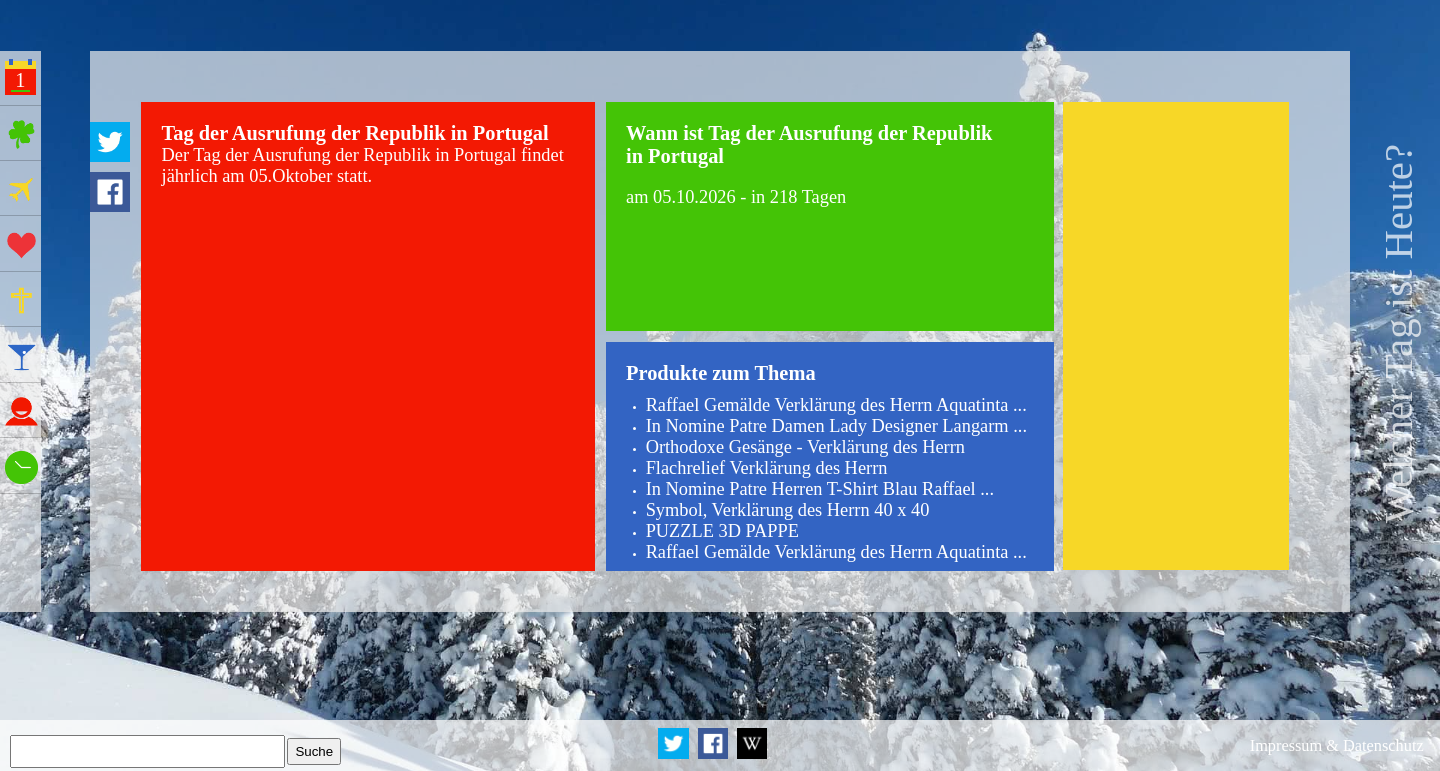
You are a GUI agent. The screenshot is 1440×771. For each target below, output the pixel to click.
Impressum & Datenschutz (1337, 745)
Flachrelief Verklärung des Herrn (767, 468)
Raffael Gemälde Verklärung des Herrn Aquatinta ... (836, 405)
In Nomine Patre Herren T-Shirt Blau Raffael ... (820, 489)
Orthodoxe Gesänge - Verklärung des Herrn (805, 447)
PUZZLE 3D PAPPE (722, 531)
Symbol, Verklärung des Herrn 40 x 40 (788, 510)
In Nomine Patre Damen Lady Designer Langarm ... (836, 426)
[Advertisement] (1176, 336)
